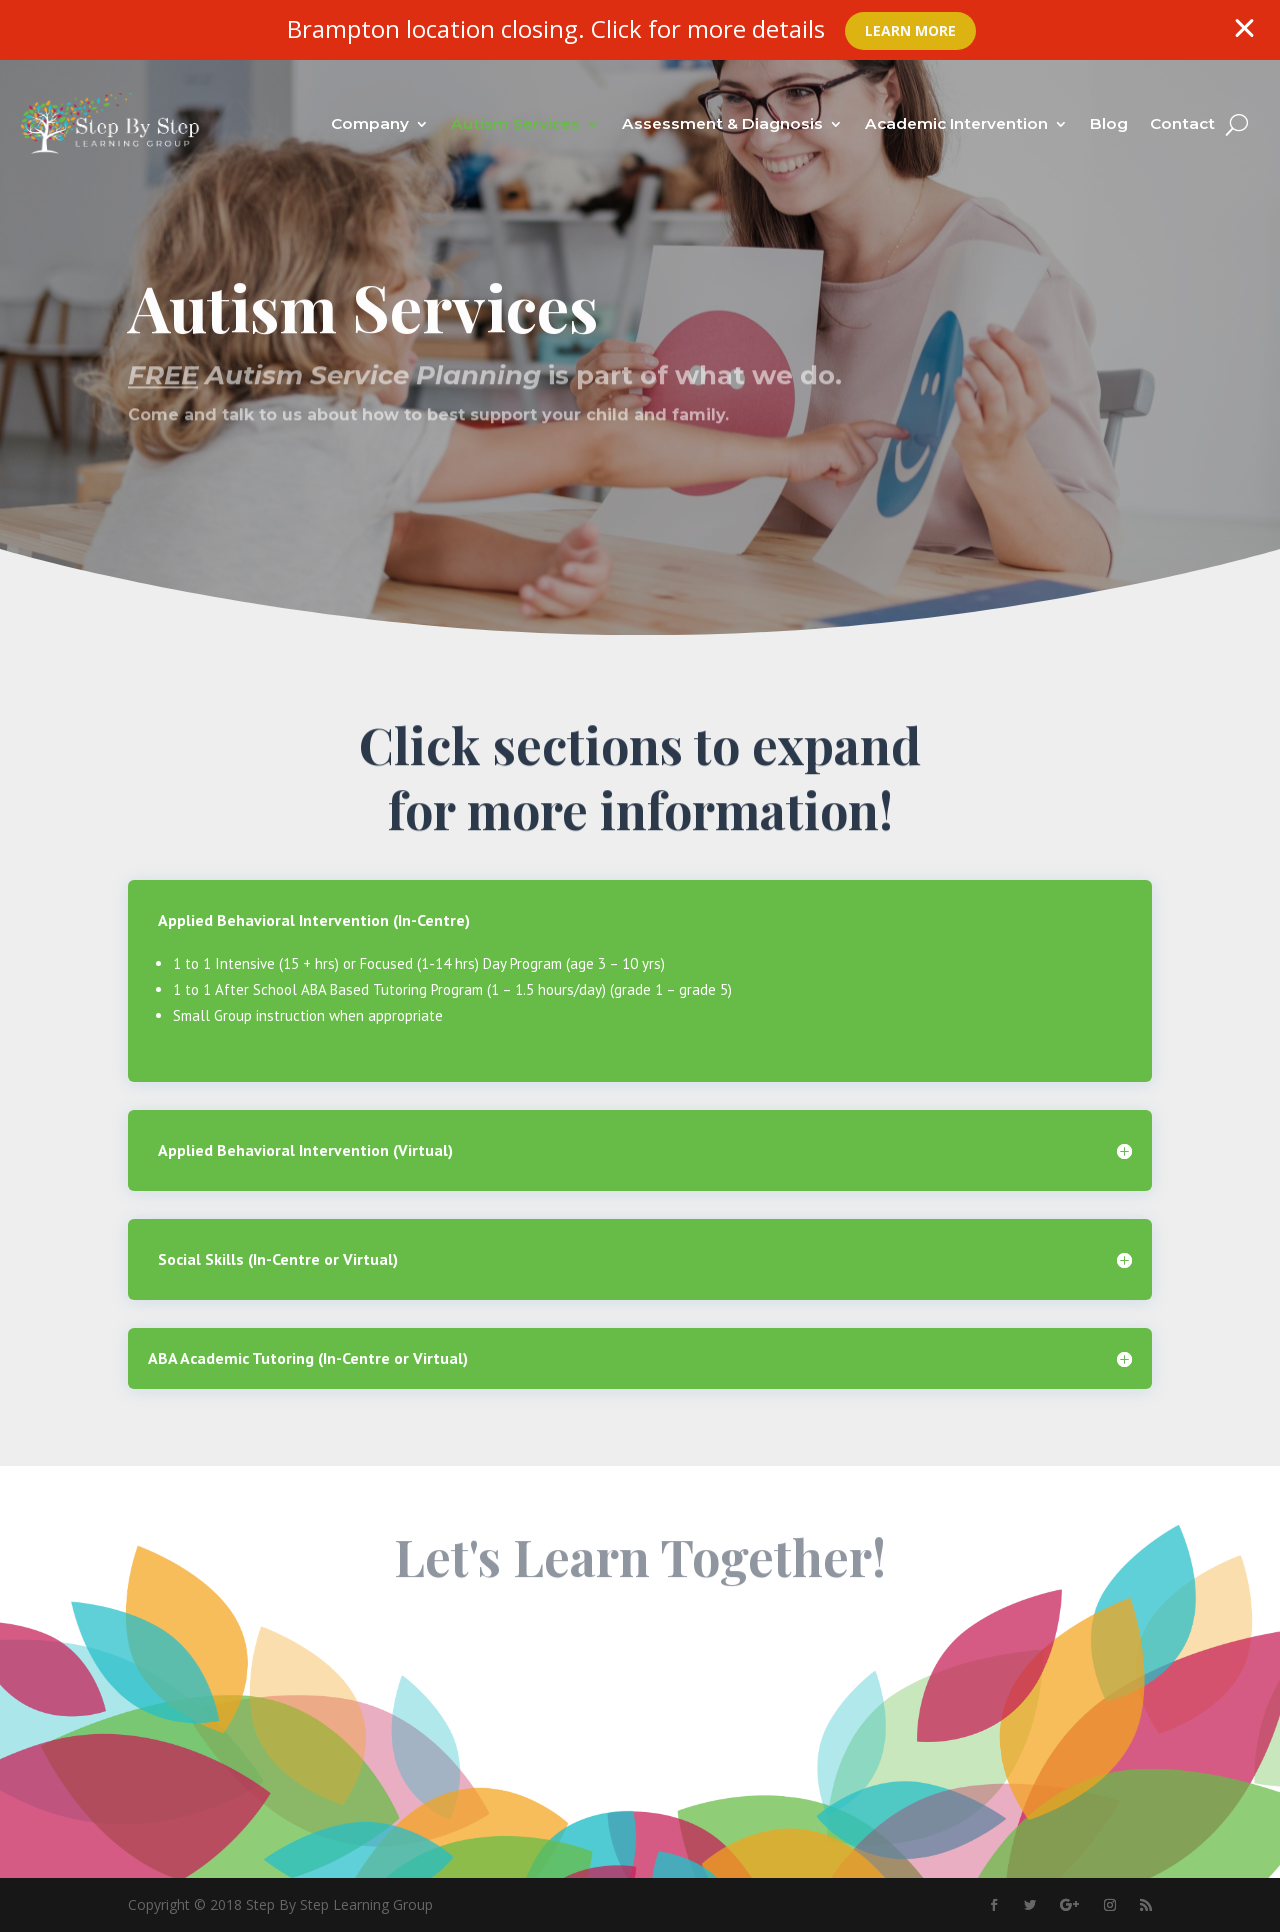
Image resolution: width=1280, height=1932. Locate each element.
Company (370, 123)
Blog (1109, 123)
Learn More (910, 30)
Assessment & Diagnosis (722, 123)
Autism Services (515, 123)
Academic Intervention (956, 123)
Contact (1182, 123)
